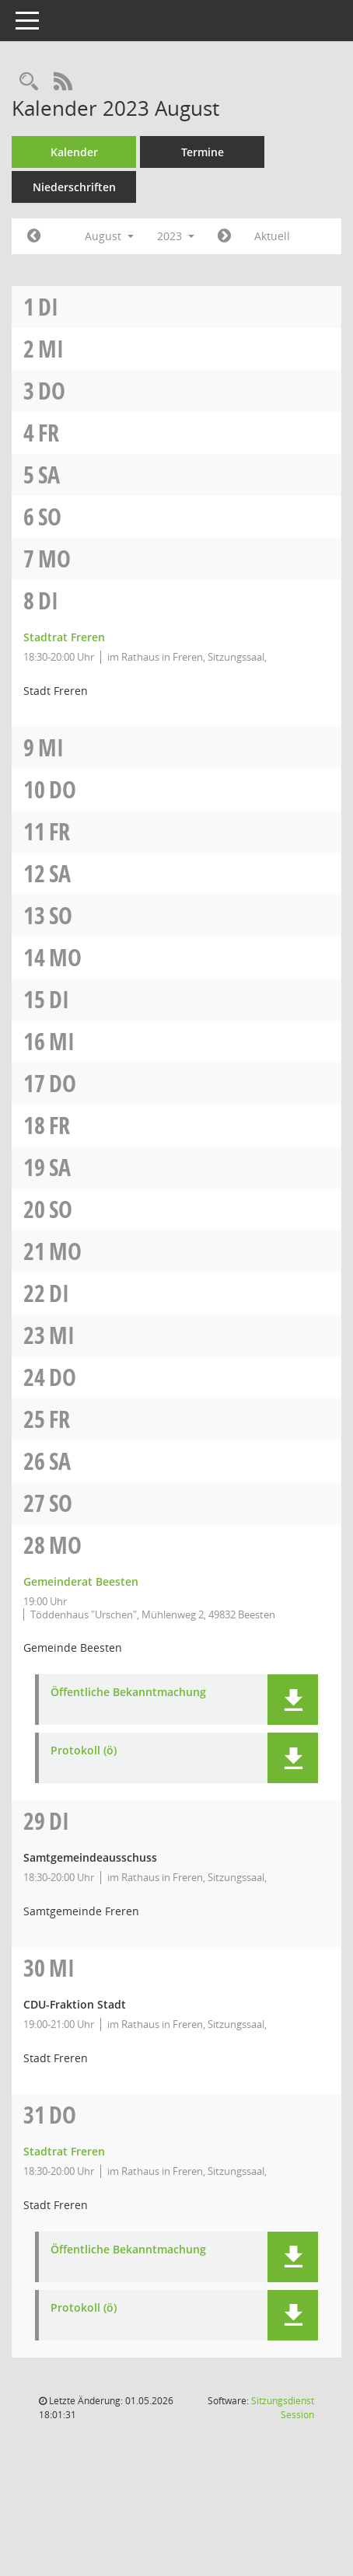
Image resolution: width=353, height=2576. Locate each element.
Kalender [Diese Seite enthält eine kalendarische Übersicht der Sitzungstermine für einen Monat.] (74, 152)
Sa (49, 474)
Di (48, 307)
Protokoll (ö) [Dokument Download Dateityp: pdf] (84, 1750)
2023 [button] (175, 236)
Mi (51, 349)
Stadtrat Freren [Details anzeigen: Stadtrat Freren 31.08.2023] (64, 2151)
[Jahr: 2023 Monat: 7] (34, 236)
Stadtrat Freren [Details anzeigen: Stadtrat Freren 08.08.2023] (64, 637)
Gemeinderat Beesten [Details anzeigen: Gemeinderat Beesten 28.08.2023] (80, 1581)
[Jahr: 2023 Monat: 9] (224, 236)
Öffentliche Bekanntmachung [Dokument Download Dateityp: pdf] (128, 1692)
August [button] (109, 236)
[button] (292, 1699)
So (49, 516)
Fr (48, 433)
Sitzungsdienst (282, 2407)
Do (51, 391)
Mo (54, 558)
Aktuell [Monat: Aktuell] (272, 236)
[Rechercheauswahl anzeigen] (29, 82)
